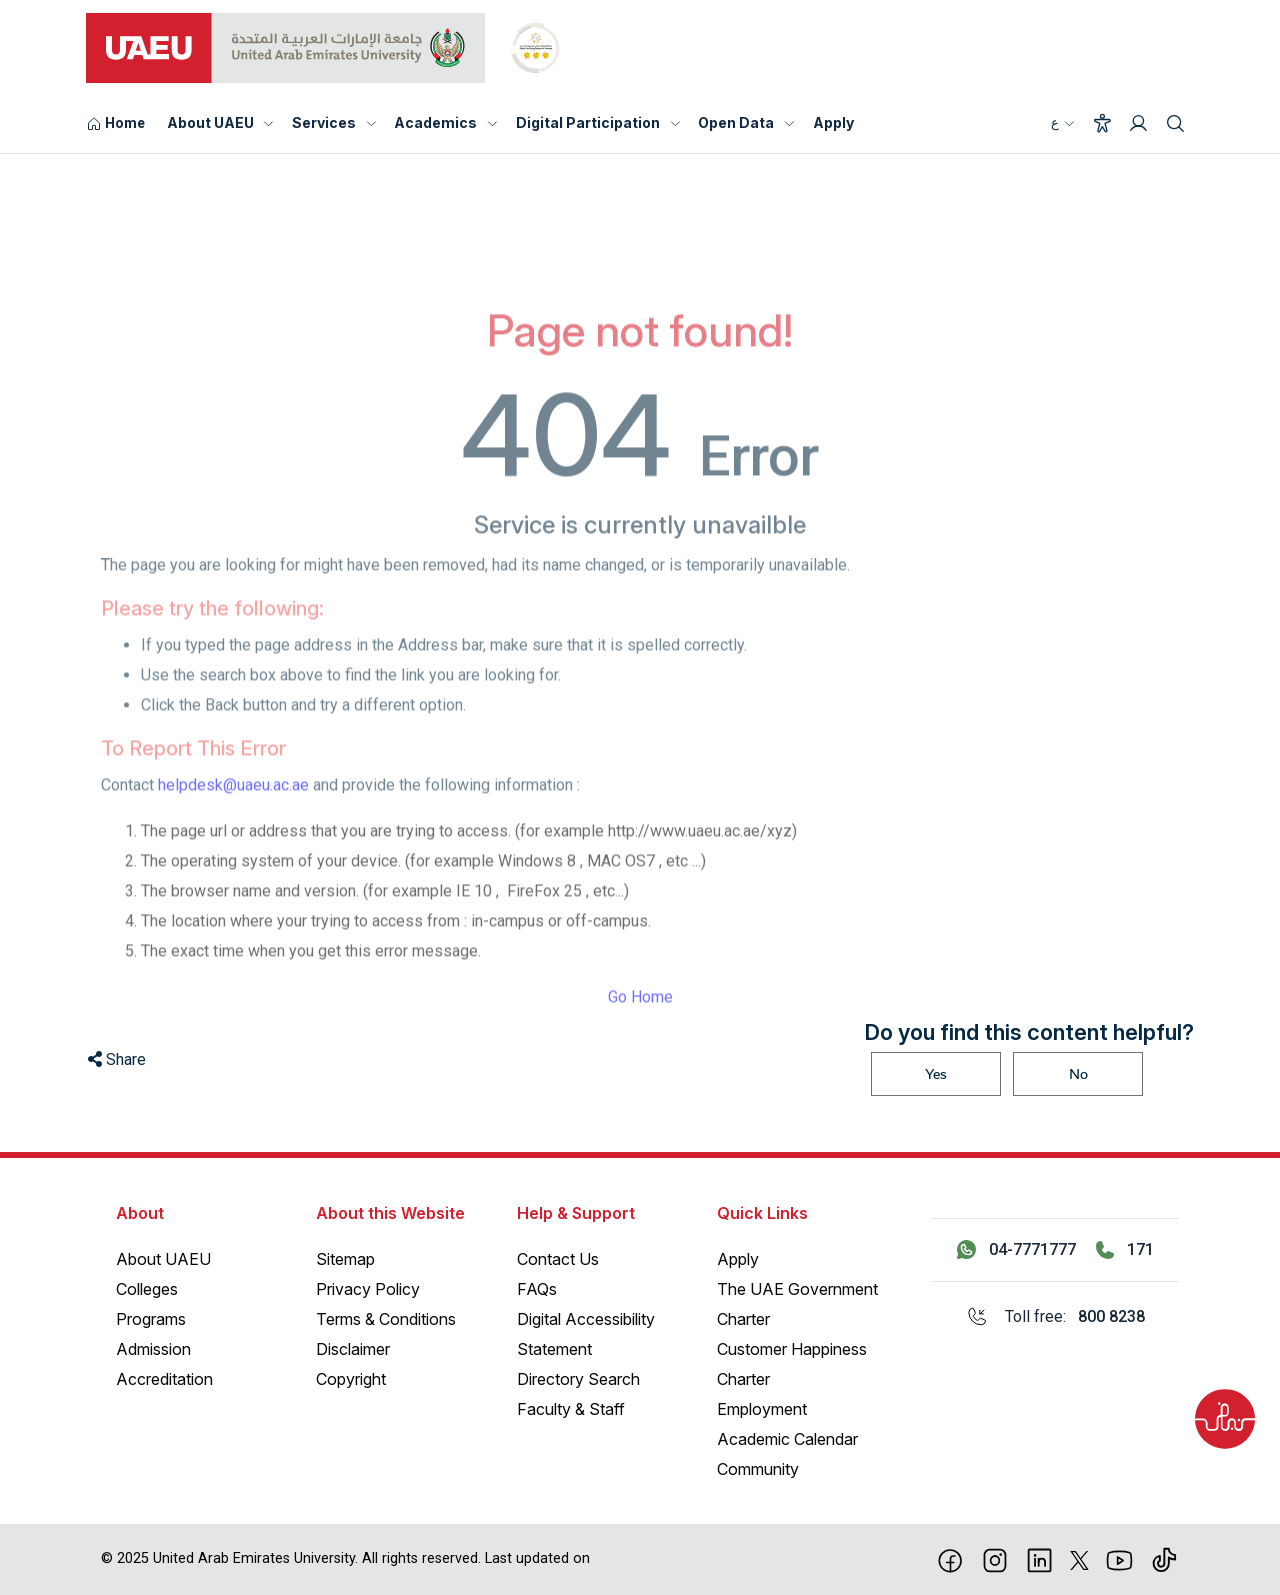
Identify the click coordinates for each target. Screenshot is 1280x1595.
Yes (936, 1074)
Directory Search (578, 1379)
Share (117, 1059)
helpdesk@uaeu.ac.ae (233, 817)
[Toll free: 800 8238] (1055, 1317)
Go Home (640, 1029)
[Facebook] (950, 1559)
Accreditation (164, 1379)
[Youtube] (1119, 1559)
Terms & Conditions (386, 1319)
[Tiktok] (1164, 1559)
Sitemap (345, 1259)
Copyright (351, 1379)
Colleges (147, 1289)
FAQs (537, 1289)
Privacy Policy (368, 1289)
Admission (153, 1349)
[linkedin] (1039, 1559)
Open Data (736, 122)
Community (758, 1469)
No (1078, 1074)
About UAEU (210, 122)
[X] (1079, 1559)
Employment (762, 1409)
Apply (833, 122)
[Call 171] (1125, 1250)
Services (324, 122)
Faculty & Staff (571, 1409)
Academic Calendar (787, 1439)
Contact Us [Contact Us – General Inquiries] (558, 1259)
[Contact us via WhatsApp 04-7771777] (1016, 1250)
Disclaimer (353, 1349)
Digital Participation (588, 122)
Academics (435, 122)
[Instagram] (995, 1559)
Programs (151, 1319)
